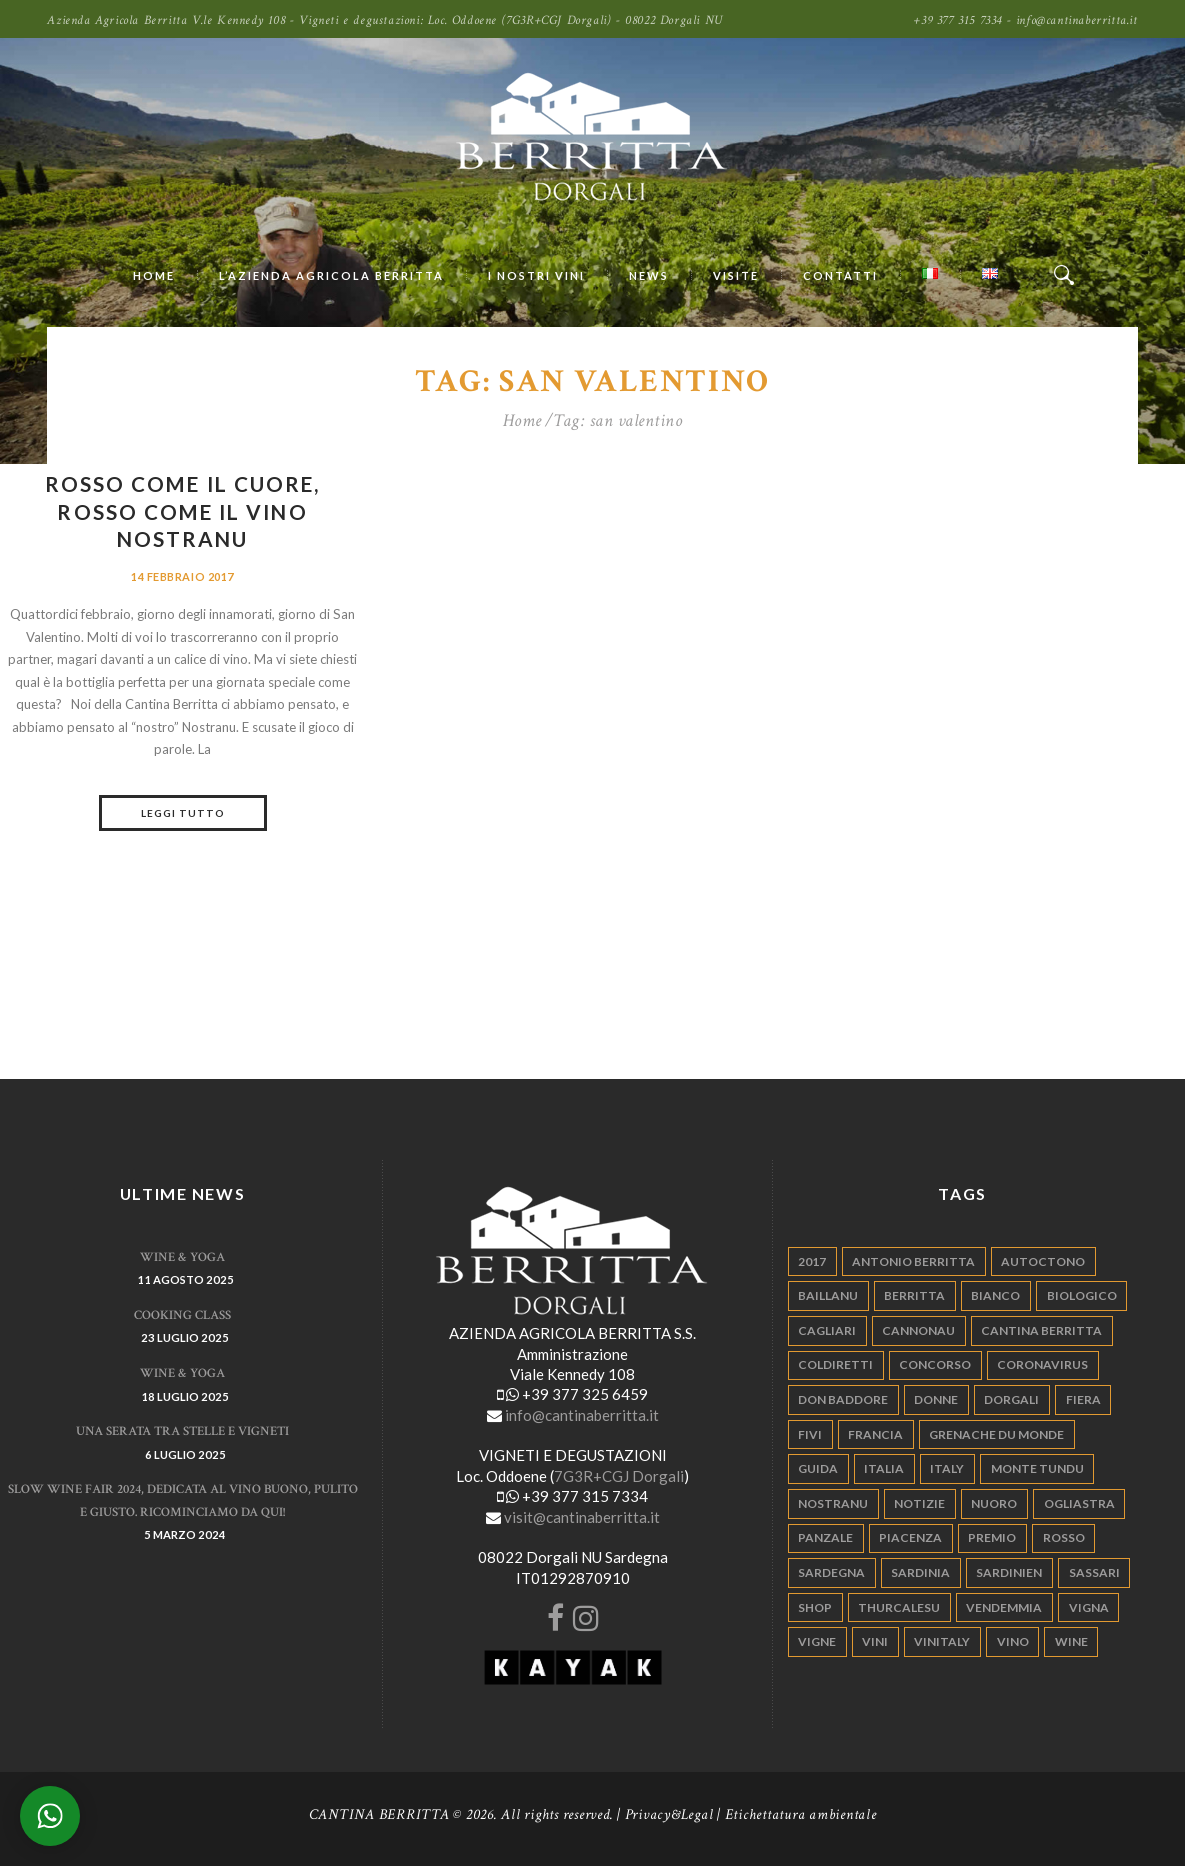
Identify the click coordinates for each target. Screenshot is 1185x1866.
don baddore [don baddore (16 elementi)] (843, 1399)
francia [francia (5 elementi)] (875, 1434)
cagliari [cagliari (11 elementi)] (827, 1330)
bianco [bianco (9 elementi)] (995, 1295)
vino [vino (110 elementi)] (1013, 1641)
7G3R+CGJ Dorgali (619, 1476)
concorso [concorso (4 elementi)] (935, 1364)
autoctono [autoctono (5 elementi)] (1043, 1261)
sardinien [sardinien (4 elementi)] (1009, 1572)
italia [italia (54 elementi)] (884, 1468)
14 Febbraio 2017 (182, 576)
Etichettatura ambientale (801, 1814)
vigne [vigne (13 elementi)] (817, 1641)
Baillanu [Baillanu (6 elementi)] (828, 1295)
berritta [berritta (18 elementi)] (914, 1295)
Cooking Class (182, 1315)
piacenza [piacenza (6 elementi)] (910, 1537)
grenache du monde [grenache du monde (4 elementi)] (996, 1434)
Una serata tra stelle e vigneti (182, 1431)
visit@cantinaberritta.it (582, 1517)
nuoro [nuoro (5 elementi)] (994, 1503)
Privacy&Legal (669, 1814)
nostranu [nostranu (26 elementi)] (833, 1503)
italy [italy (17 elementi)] (947, 1468)
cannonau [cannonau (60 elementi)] (918, 1330)
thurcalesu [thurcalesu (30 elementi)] (899, 1607)
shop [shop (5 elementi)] (815, 1607)
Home (522, 421)
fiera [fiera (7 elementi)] (1083, 1399)
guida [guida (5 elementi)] (818, 1468)
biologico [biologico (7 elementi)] (1082, 1295)
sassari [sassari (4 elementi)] (1094, 1572)
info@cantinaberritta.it (582, 1415)
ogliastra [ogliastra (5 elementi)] (1079, 1503)
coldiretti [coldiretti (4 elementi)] (835, 1364)
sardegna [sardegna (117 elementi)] (831, 1572)
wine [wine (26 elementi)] (1071, 1641)
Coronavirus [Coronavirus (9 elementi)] (1042, 1364)
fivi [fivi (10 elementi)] (810, 1434)
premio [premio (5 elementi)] (992, 1537)
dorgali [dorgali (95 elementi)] (1011, 1399)
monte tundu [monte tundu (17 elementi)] (1037, 1468)
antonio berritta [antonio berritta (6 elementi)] (913, 1261)
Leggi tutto (183, 813)
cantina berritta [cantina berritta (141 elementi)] (1041, 1330)
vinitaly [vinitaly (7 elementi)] (942, 1641)
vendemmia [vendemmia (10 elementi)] (1004, 1607)
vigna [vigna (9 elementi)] (1089, 1607)
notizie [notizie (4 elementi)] (919, 1503)
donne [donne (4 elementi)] (936, 1399)
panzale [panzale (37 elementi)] (825, 1537)
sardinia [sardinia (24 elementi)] (920, 1572)
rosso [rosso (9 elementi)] (1064, 1537)
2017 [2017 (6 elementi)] (812, 1261)
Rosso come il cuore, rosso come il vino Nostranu (182, 511)
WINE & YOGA (182, 1257)
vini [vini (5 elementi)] (875, 1641)
